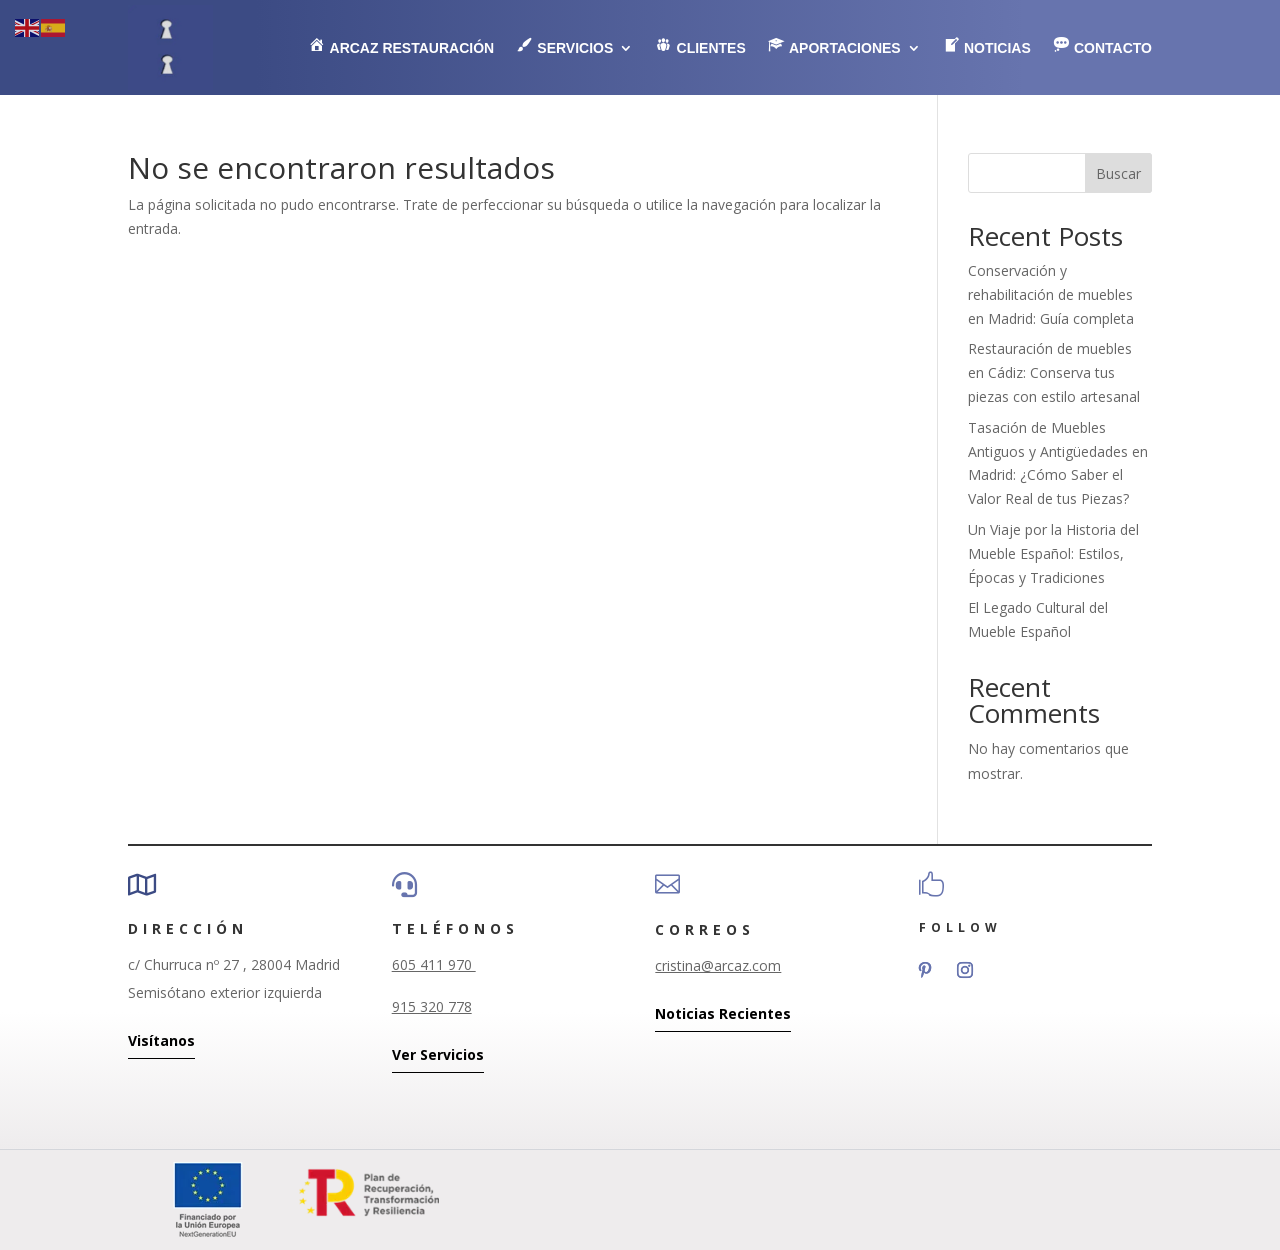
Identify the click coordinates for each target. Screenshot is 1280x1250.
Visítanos (161, 1040)
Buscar (1118, 173)
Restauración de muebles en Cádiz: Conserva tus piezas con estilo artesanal (1054, 372)
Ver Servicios (438, 1054)
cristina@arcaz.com (718, 965)
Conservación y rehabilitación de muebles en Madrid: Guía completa (1051, 294)
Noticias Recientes (723, 1013)
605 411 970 (434, 964)
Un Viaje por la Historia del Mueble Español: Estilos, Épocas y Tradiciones (1053, 553)
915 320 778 (432, 1006)
